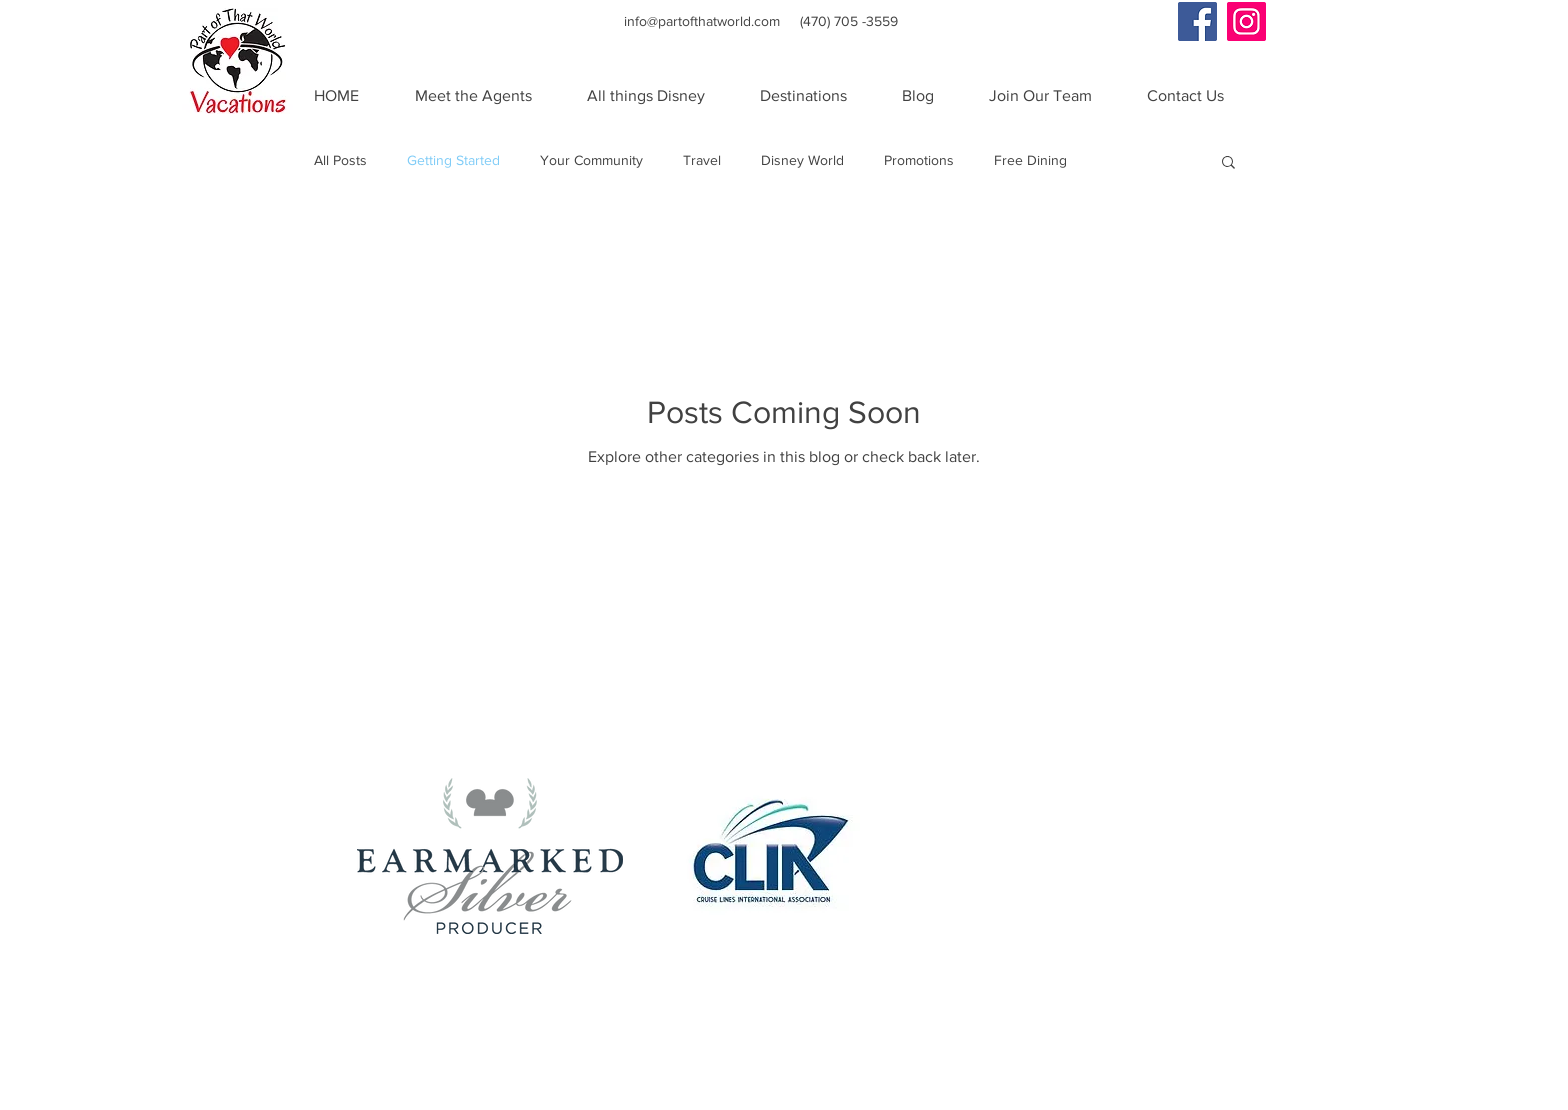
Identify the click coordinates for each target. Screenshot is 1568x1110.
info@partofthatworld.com (702, 21)
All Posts (340, 160)
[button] (1228, 163)
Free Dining (1030, 160)
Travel (702, 160)
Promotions (919, 160)
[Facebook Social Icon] (1197, 21)
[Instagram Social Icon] (1246, 21)
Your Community (591, 160)
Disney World (802, 160)
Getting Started (453, 160)
